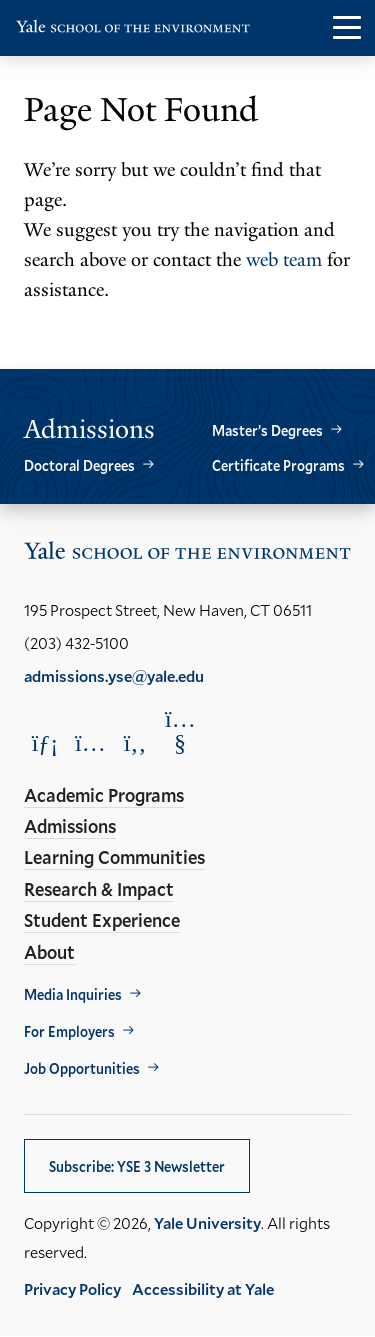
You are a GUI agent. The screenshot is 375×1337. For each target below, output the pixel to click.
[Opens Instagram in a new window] (90, 742)
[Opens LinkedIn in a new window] (45, 742)
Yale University (207, 1222)
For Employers (69, 1031)
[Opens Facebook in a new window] (135, 742)
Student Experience (102, 920)
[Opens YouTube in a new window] (180, 731)
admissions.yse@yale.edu (114, 675)
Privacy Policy (72, 1288)
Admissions (70, 826)
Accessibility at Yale (203, 1288)
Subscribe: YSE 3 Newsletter (137, 1166)
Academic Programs (104, 795)
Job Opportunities (82, 1068)
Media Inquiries (73, 994)
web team (284, 260)
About (49, 952)
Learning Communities (114, 857)
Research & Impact (99, 889)
